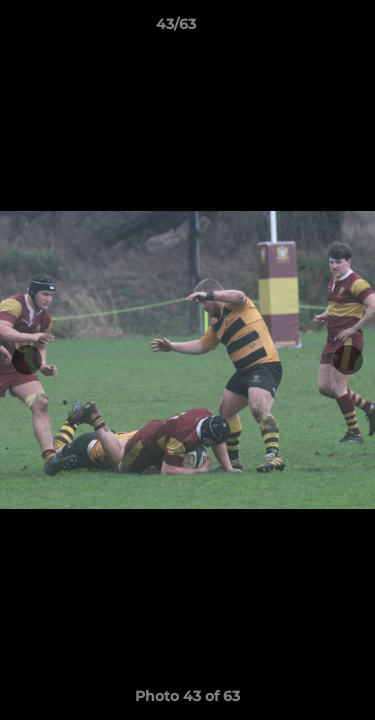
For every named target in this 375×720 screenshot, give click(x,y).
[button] (303, 29)
